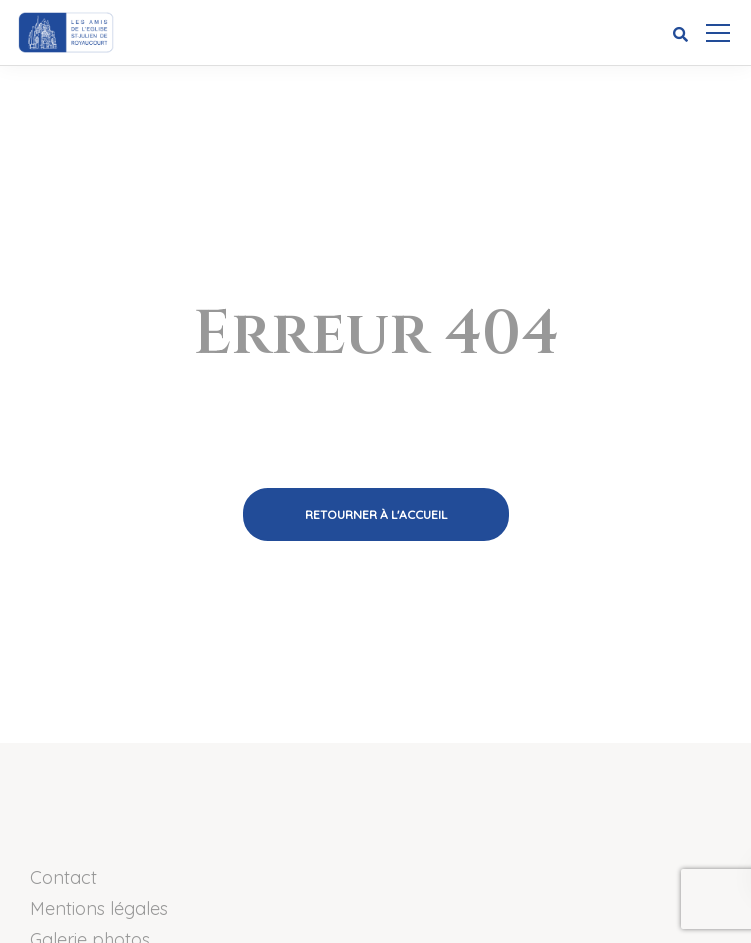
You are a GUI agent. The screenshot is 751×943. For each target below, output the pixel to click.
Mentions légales (99, 908)
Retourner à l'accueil (376, 514)
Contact (63, 877)
